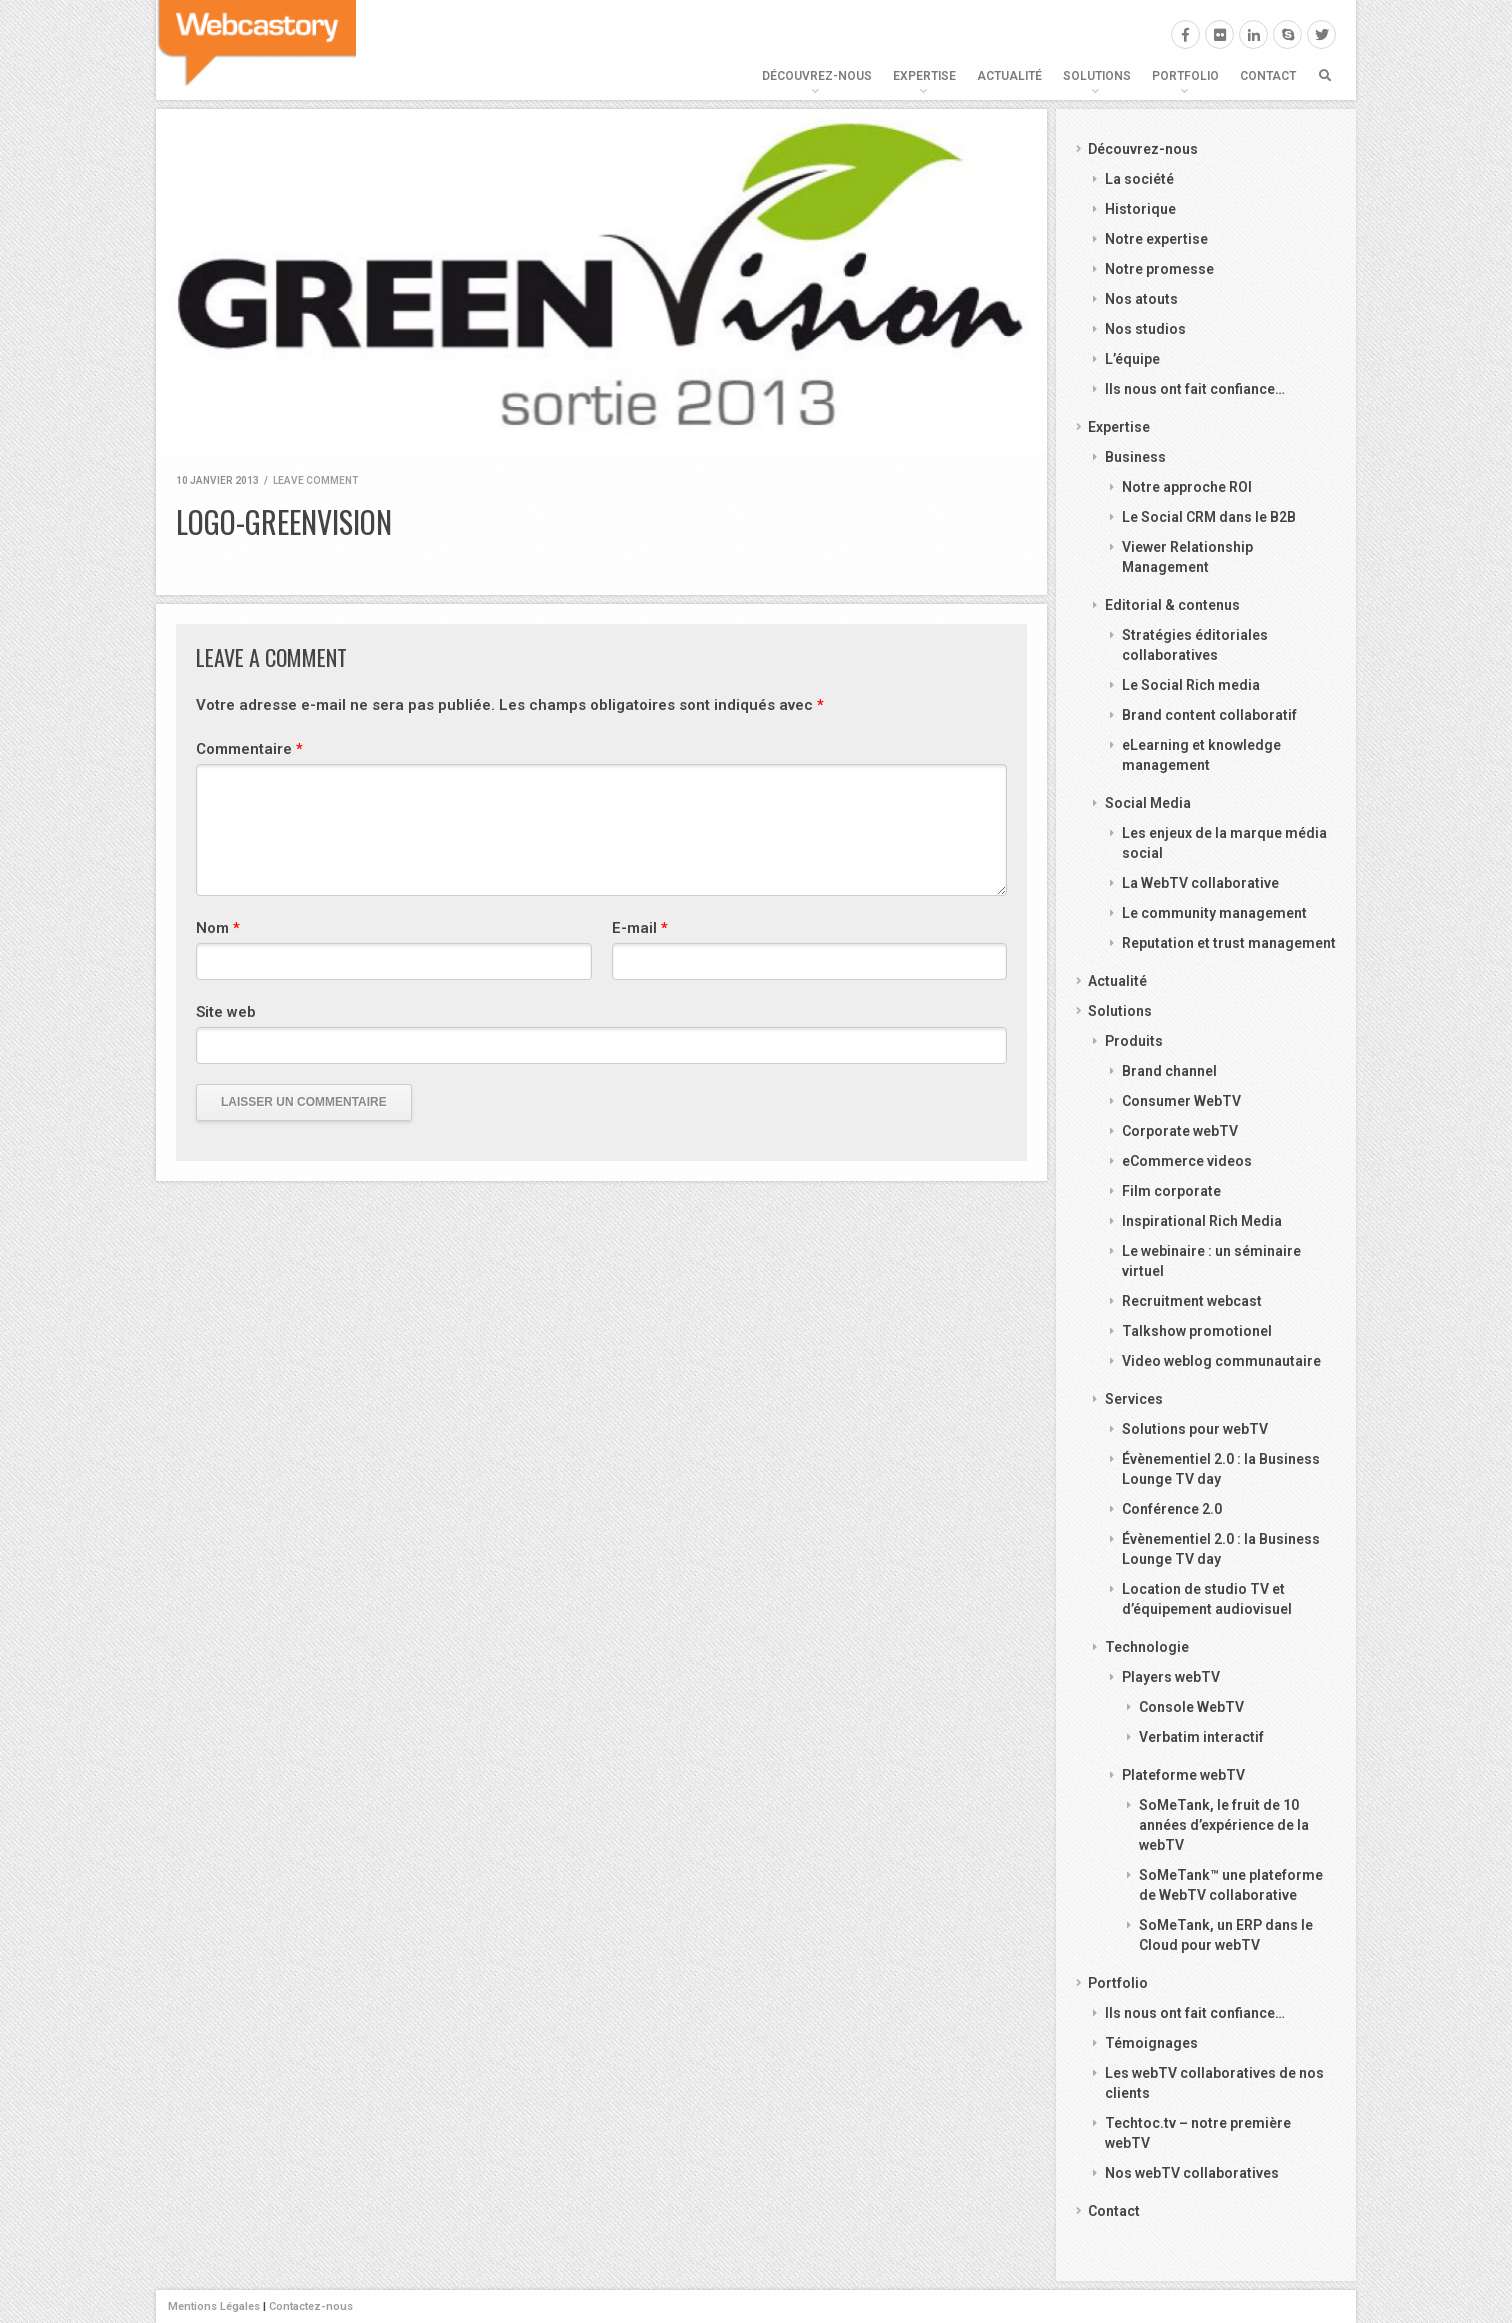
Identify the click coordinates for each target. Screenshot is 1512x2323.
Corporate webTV (1180, 1131)
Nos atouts (1141, 299)
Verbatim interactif (1201, 1737)
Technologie (1147, 1647)
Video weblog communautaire (1221, 1361)
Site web (226, 1012)
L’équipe (1132, 359)
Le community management (1214, 913)
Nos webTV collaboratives (1192, 2173)
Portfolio (1185, 76)
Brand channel (1169, 1071)
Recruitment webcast (1192, 1301)
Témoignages (1151, 2043)
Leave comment (315, 480)
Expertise (924, 76)
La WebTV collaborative (1200, 883)
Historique (1140, 209)
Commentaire (249, 749)
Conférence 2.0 (1172, 1509)
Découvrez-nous (817, 76)
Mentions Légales (214, 2306)
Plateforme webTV (1183, 1775)
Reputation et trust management (1229, 943)
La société (1139, 179)
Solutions (1097, 76)
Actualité (1009, 76)
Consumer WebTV (1181, 1101)
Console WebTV (1191, 1707)
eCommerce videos (1187, 1161)
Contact (1268, 76)
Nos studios (1145, 329)
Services (1134, 1399)
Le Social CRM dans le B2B (1209, 517)
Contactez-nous (311, 2306)
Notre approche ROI (1187, 487)
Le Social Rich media (1191, 685)
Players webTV (1171, 1677)
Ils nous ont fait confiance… (1195, 389)
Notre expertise (1156, 239)
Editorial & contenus (1172, 605)
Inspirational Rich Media (1202, 1221)
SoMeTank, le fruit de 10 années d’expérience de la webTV (1224, 1825)
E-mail (640, 928)
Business (1135, 457)
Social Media (1148, 803)
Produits (1134, 1041)
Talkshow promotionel (1197, 1331)
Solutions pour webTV (1195, 1429)
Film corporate (1171, 1191)
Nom (218, 928)
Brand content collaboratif (1209, 715)
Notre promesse (1159, 269)
